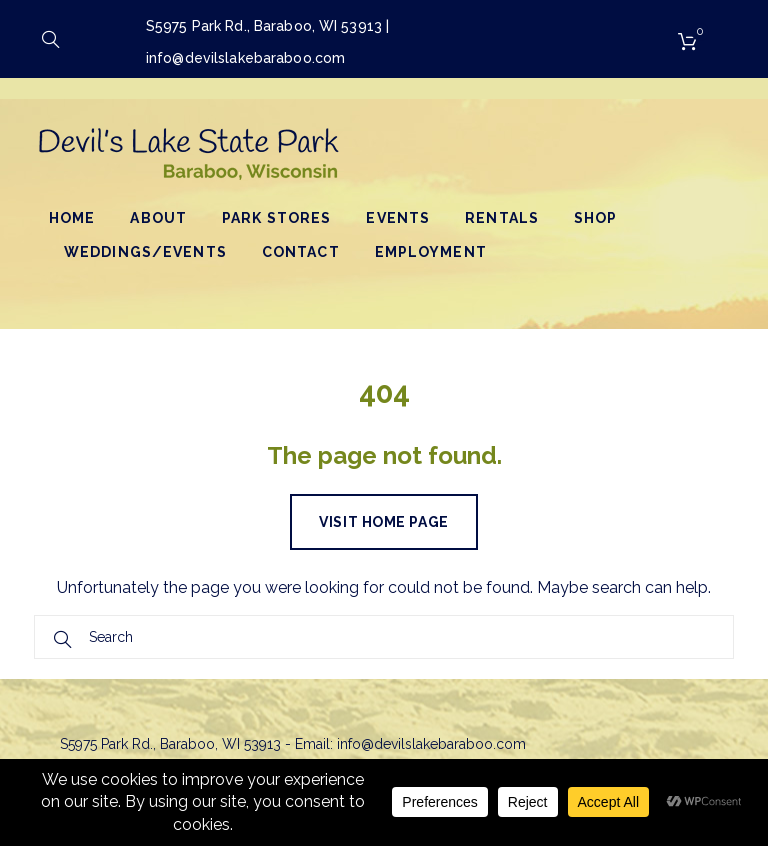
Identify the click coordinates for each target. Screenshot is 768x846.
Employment (431, 252)
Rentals (502, 218)
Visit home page (383, 522)
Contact (301, 252)
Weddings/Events (145, 252)
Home (72, 218)
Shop (595, 218)
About (158, 218)
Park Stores (276, 218)
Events (398, 218)
